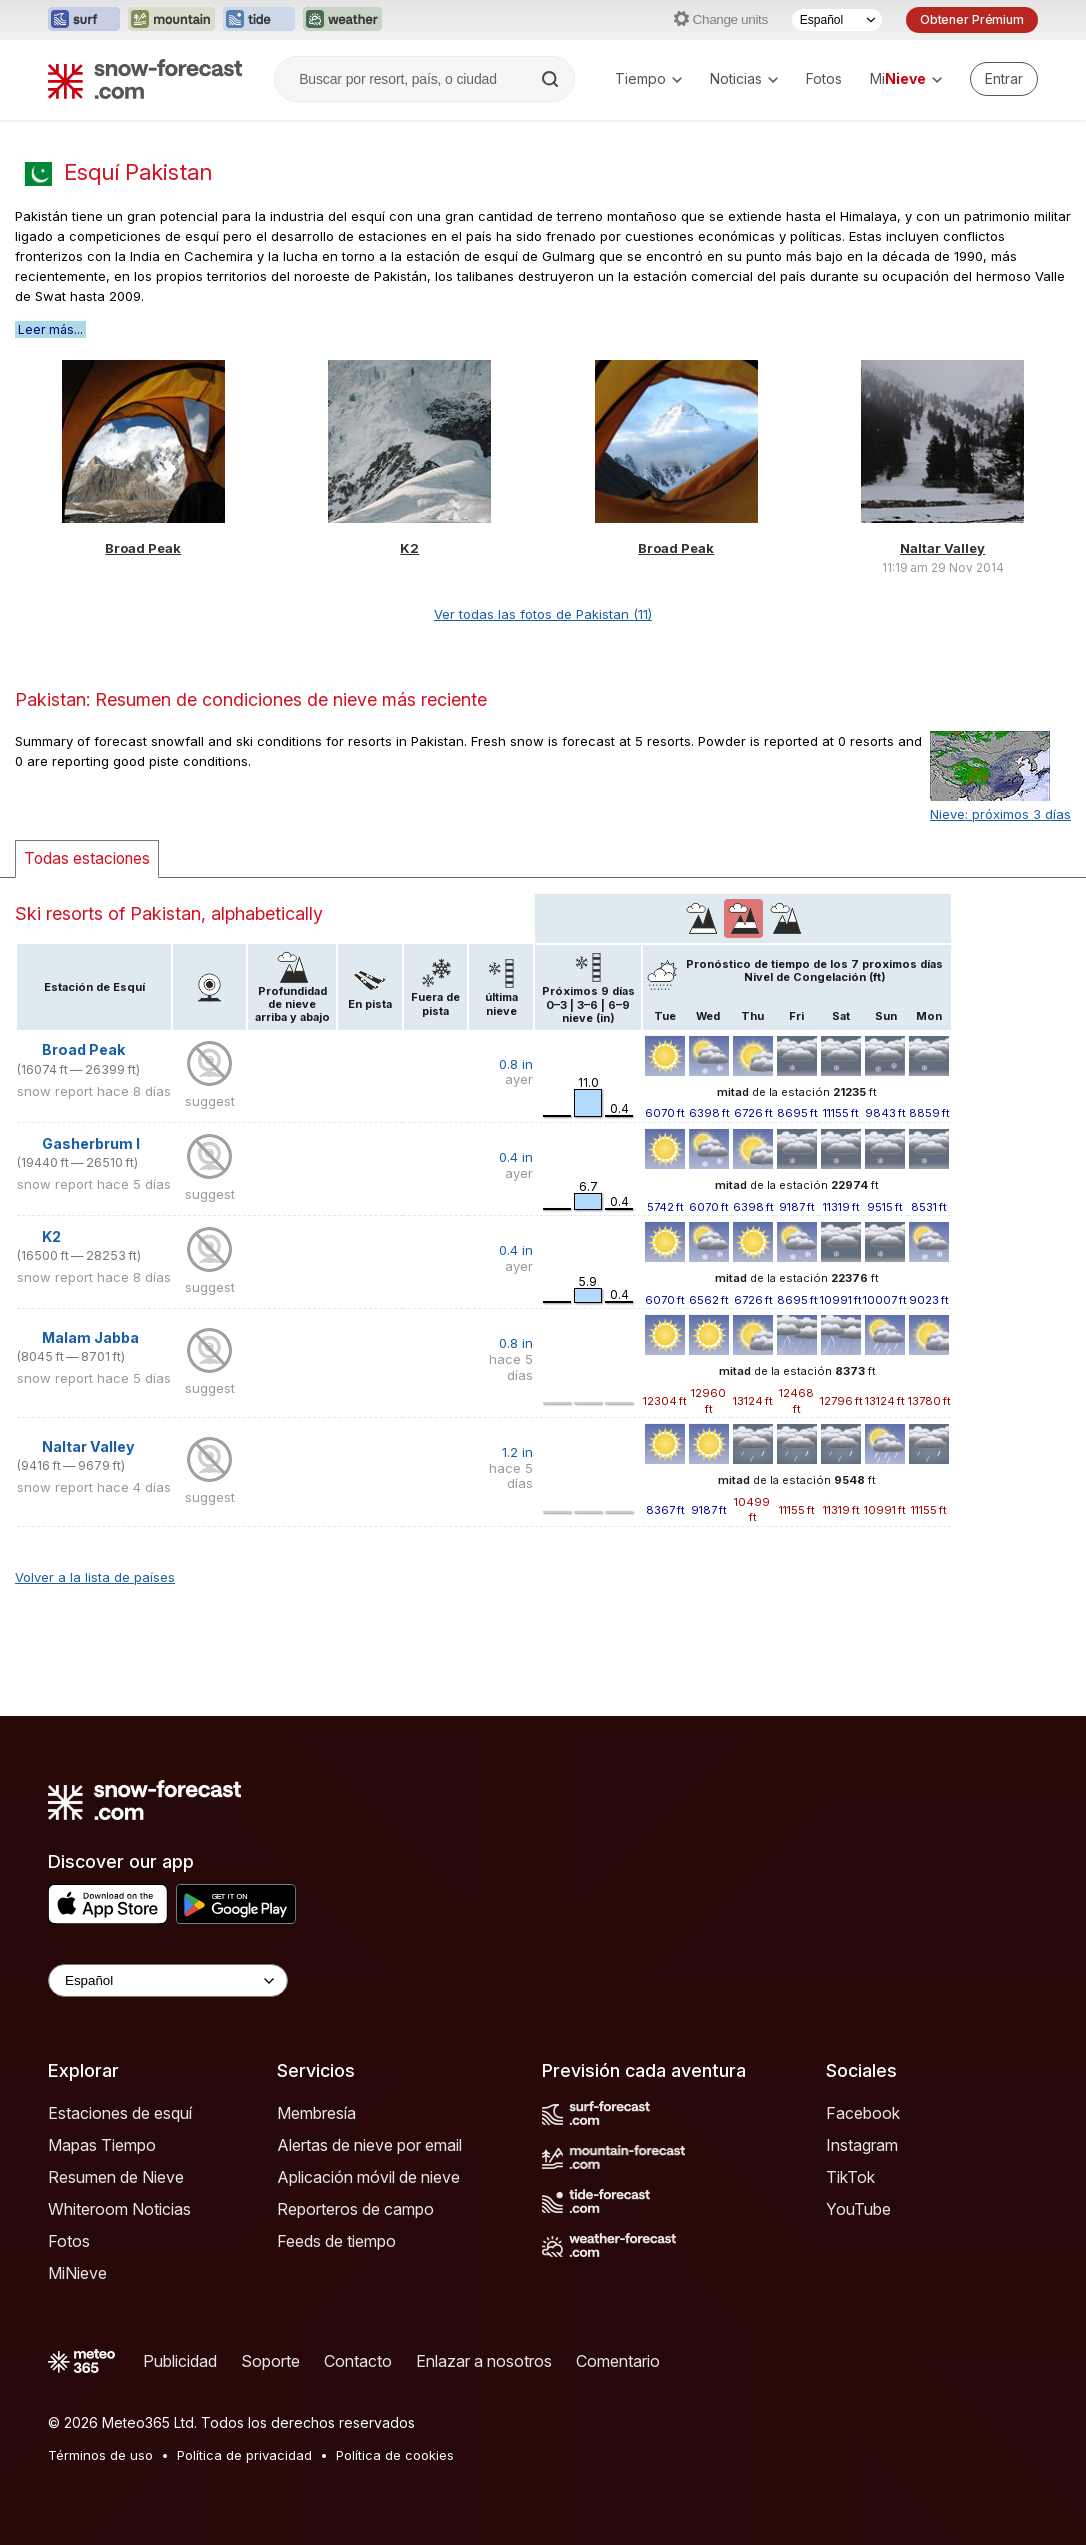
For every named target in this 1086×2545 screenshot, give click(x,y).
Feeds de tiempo (336, 2241)
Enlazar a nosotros (484, 2361)
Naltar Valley (942, 548)
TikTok (850, 2177)
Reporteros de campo (355, 2209)
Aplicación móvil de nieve (368, 2177)
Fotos (824, 78)
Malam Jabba (90, 1337)
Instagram (862, 2145)
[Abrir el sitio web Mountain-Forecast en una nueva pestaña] (171, 20)
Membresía (316, 2113)
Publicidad (180, 2361)
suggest (210, 1101)
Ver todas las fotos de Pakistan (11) (543, 614)
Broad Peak (143, 548)
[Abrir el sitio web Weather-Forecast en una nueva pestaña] (342, 20)
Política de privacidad (244, 2455)
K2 (409, 548)
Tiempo (648, 78)
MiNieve (77, 2273)
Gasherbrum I (91, 1143)
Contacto (358, 2361)
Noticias (744, 78)
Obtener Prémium (972, 19)
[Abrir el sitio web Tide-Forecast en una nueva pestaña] (259, 20)
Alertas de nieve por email (369, 2145)
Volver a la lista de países (95, 1577)
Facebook (863, 2113)
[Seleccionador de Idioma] (837, 20)
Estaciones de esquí (120, 2113)
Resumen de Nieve (116, 2177)
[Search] (552, 79)
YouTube (858, 2209)
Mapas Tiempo (102, 2145)
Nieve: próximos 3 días (1000, 814)
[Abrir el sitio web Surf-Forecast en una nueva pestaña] (84, 20)
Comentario (618, 2361)
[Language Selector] (168, 1980)
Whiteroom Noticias (119, 2209)
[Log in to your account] (1004, 79)
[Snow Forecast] (145, 79)
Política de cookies (395, 2455)
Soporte (270, 2361)
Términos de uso (100, 2455)
